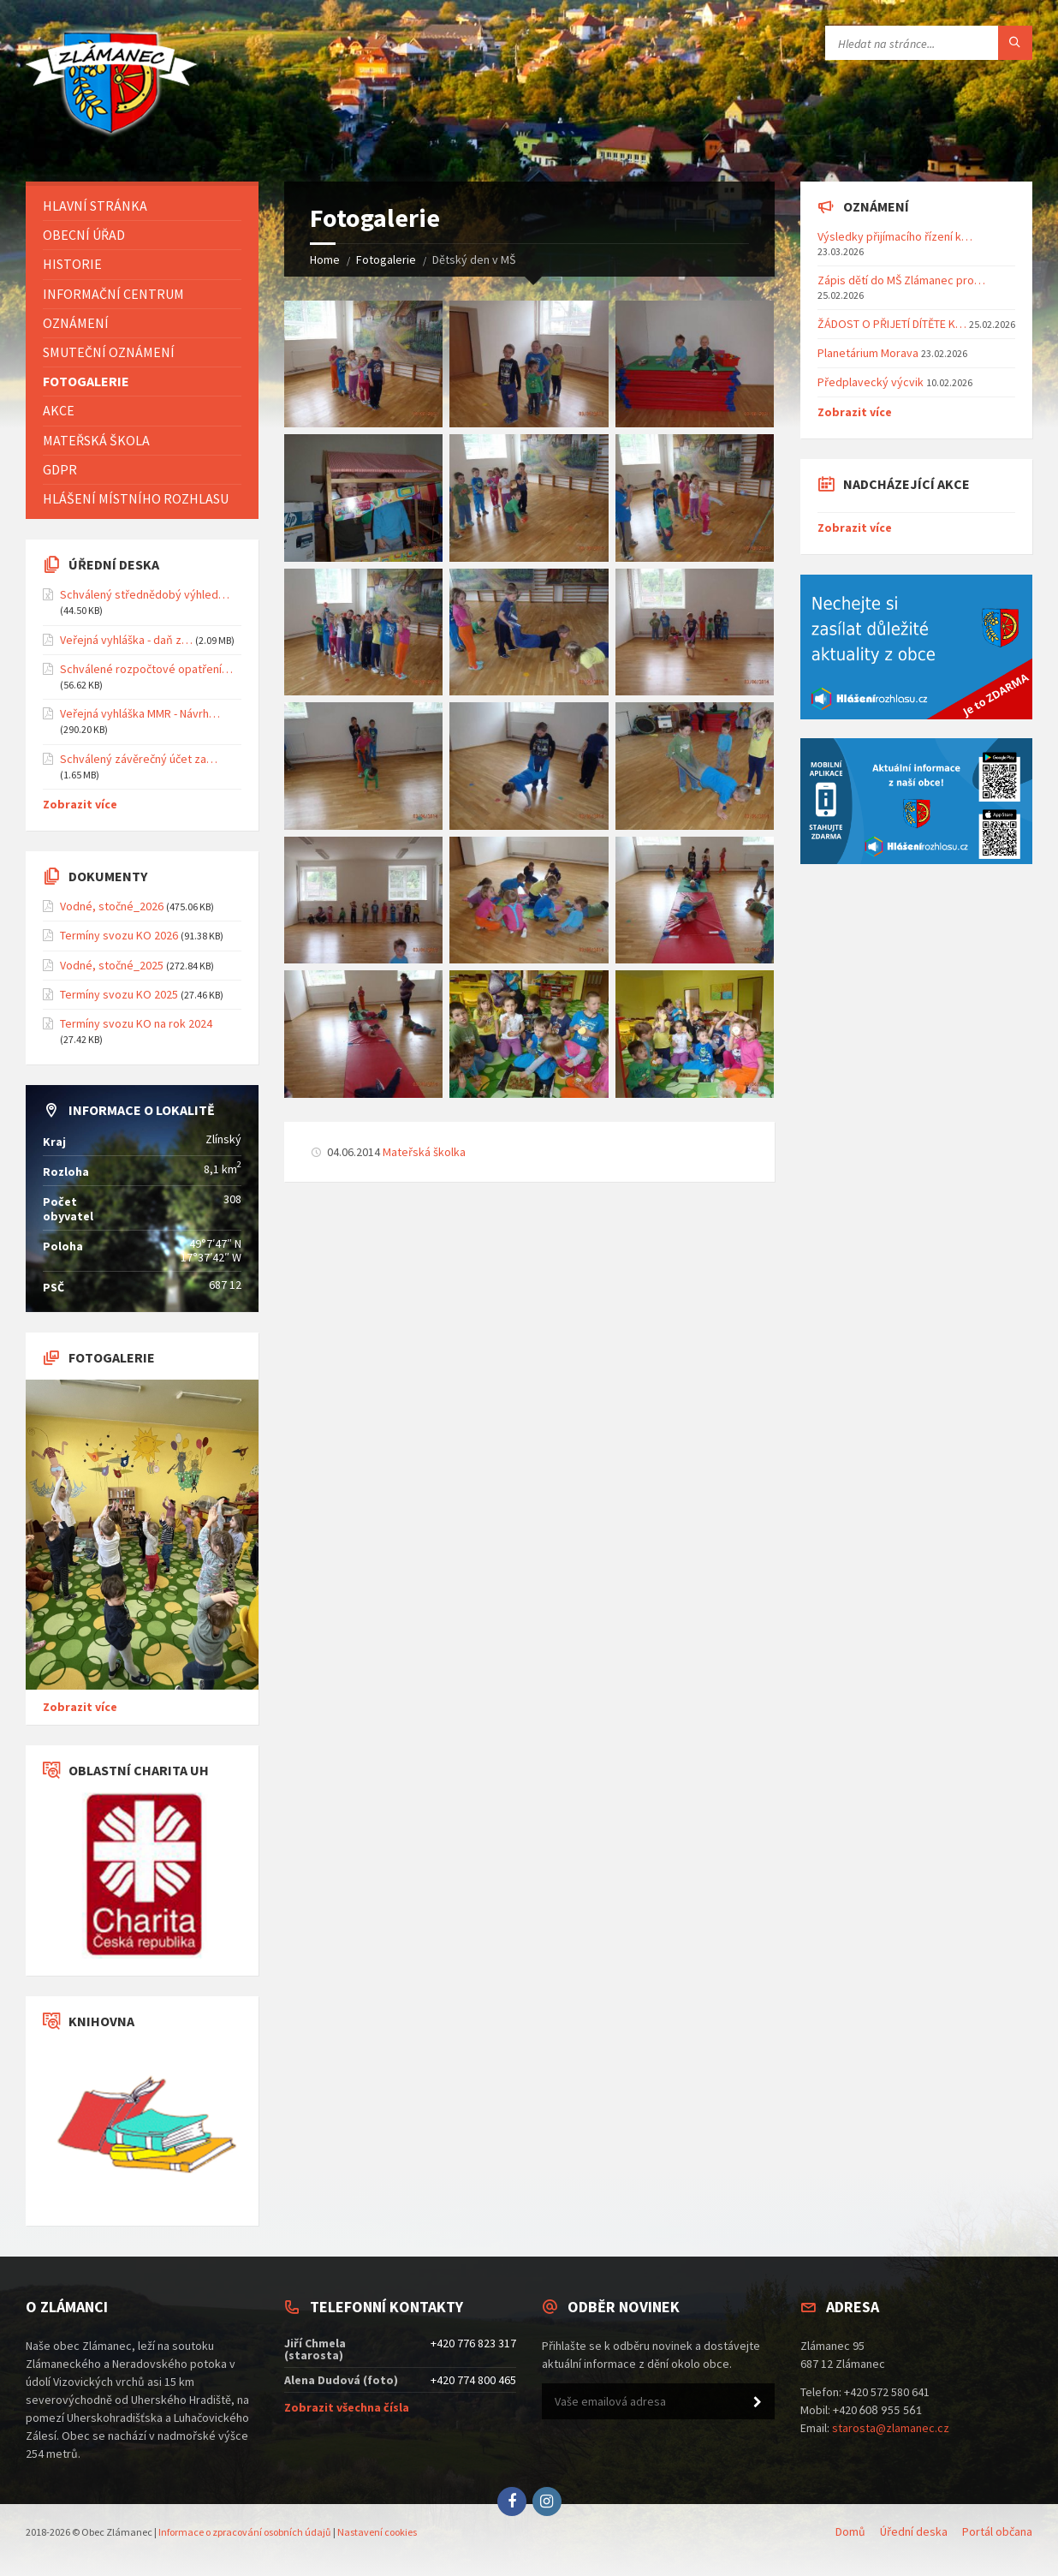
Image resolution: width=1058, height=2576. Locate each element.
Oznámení (76, 322)
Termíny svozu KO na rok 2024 (136, 1023)
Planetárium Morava (867, 353)
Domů (850, 2531)
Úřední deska (914, 2531)
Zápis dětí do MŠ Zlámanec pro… (901, 280)
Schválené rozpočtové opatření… (146, 669)
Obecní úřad (84, 234)
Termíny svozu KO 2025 (119, 994)
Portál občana (997, 2531)
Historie (72, 263)
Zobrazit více (80, 804)
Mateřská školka (424, 1152)
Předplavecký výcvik (870, 382)
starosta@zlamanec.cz (890, 2428)
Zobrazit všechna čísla (346, 2407)
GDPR (60, 469)
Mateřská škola (96, 440)
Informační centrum (113, 293)
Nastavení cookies (377, 2531)
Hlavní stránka (95, 205)
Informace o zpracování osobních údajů (244, 2531)
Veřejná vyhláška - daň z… (126, 639)
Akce (58, 410)
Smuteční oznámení (109, 352)
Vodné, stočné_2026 (111, 906)
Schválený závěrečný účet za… (138, 758)
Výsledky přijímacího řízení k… (894, 236)
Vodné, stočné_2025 (111, 965)
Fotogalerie (386, 259)
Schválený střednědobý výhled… (144, 594)
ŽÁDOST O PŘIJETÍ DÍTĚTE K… (891, 323)
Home (325, 259)
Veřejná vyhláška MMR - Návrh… (140, 713)
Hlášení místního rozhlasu (136, 498)
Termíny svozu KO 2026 (119, 935)
